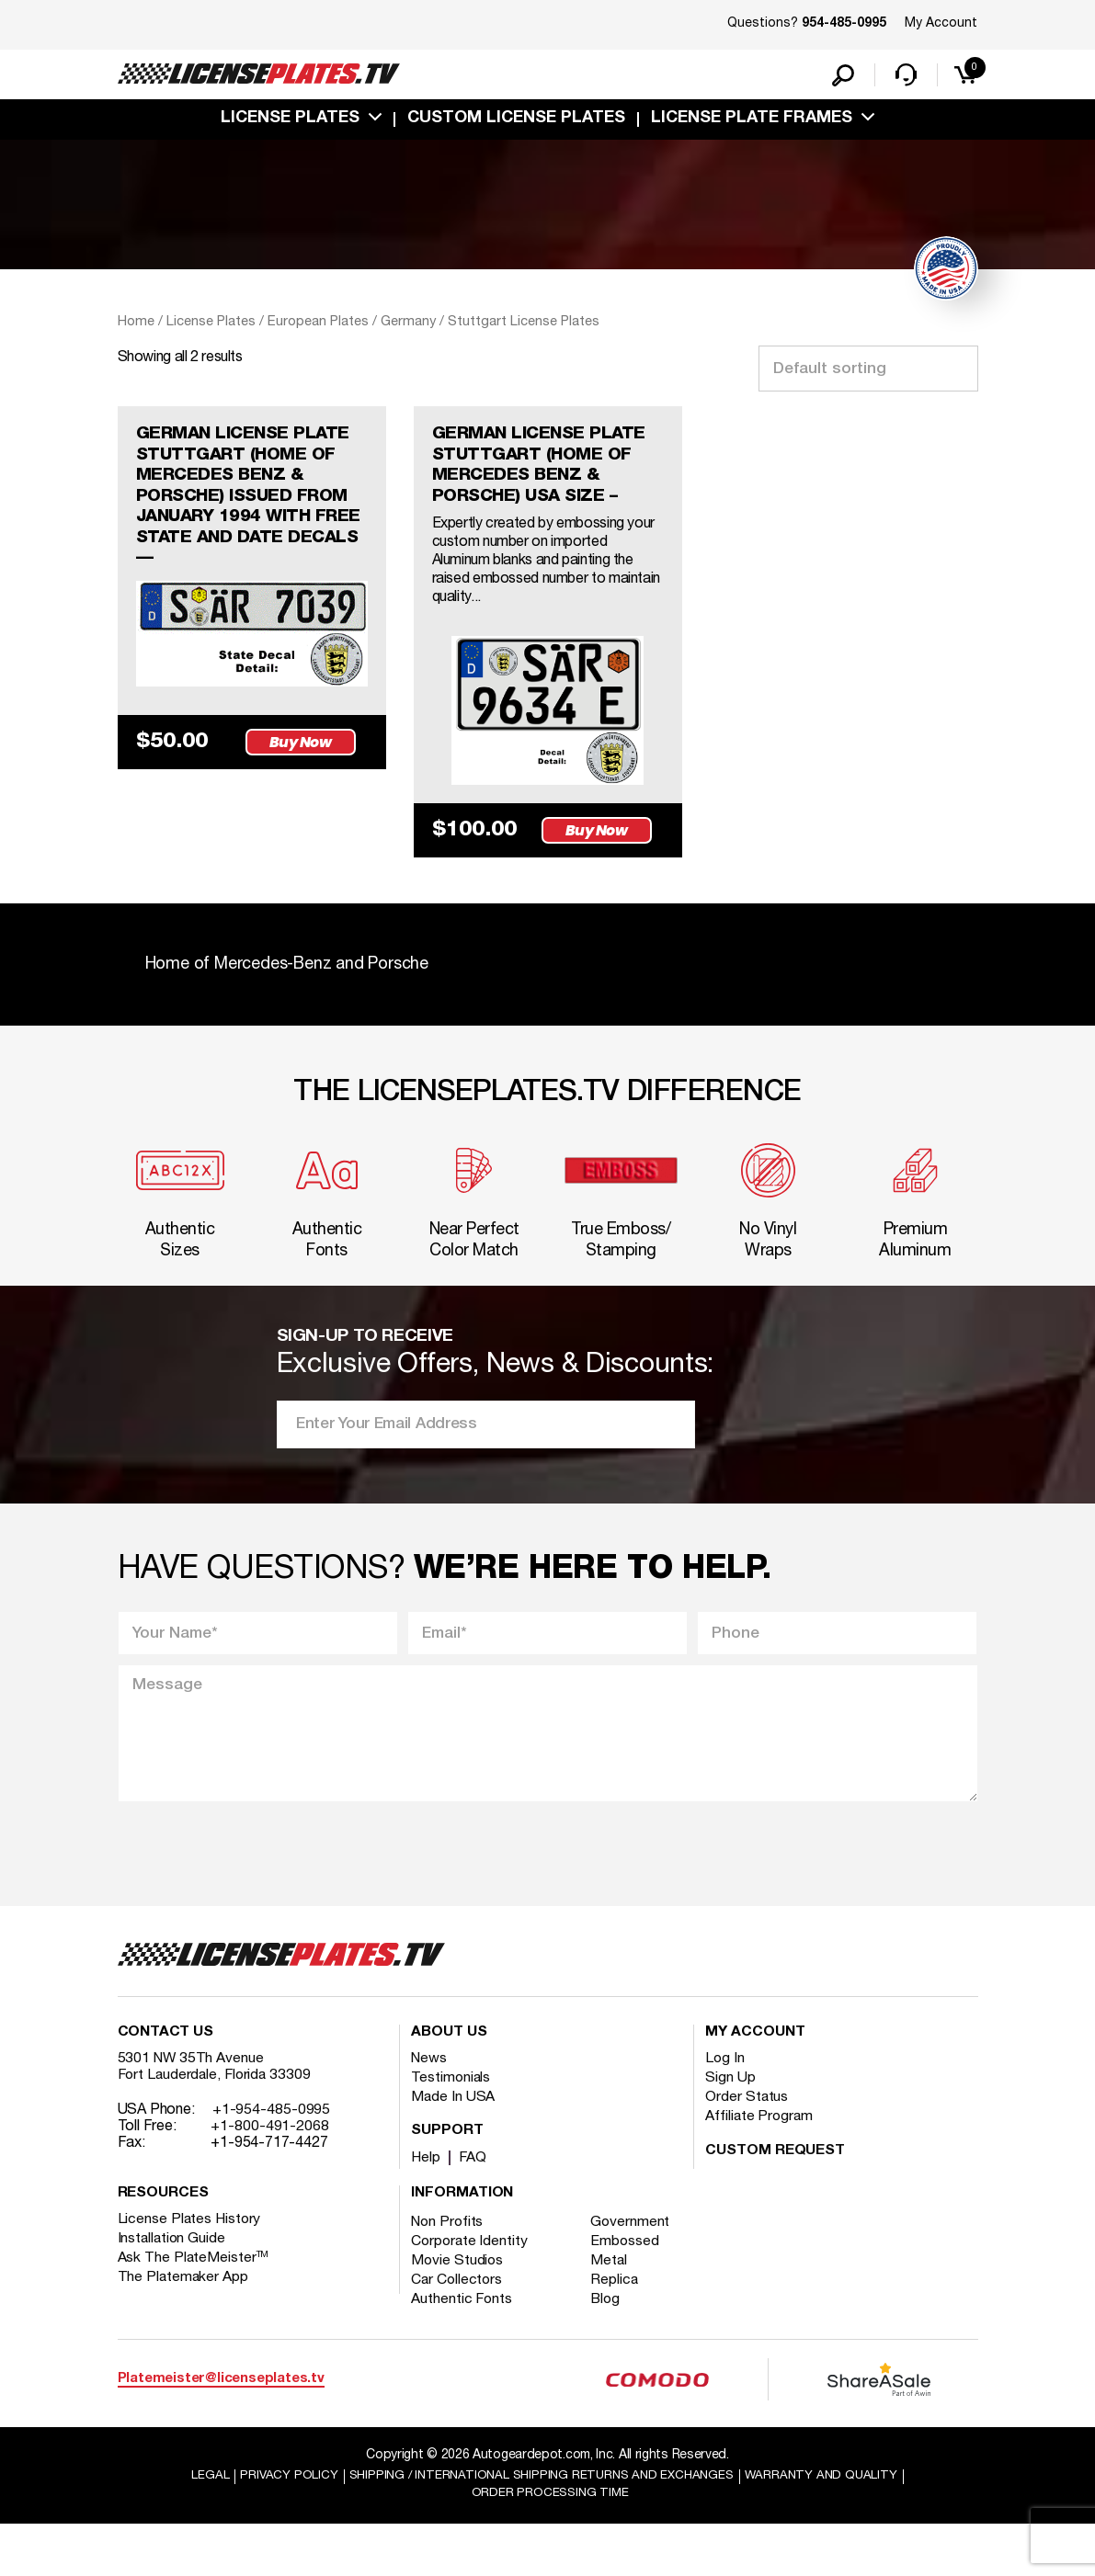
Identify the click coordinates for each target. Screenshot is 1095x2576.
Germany (408, 325)
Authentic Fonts (462, 2349)
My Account (941, 23)
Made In (453, 2147)
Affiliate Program (760, 2167)
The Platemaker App (184, 2327)
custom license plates (516, 122)
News (430, 2109)
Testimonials (451, 2128)
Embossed (628, 2292)
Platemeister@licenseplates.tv (221, 2429)
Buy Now (303, 755)
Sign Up (730, 2128)
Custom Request (775, 2202)
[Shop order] (868, 372)
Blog (609, 2349)
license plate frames (751, 122)
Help (426, 2208)
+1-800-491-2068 (270, 2177)
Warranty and (829, 2527)
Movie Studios (458, 2311)
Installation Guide (173, 2289)
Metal (613, 2311)
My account (754, 2083)
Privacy (279, 2527)
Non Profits (448, 2272)
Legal (200, 2527)
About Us (448, 2083)
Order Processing (550, 2544)
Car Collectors (458, 2330)
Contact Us (165, 2083)
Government (634, 2272)
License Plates (290, 122)
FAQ (474, 2208)
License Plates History (191, 2270)
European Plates (318, 325)
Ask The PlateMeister (194, 2308)
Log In (725, 2109)
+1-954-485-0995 (271, 2160)
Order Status (747, 2147)
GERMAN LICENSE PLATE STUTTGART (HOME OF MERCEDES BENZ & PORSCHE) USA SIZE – (546, 472)
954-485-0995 (844, 23)
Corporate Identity (470, 2292)
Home (136, 325)
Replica (618, 2330)
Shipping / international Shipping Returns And (539, 2527)
